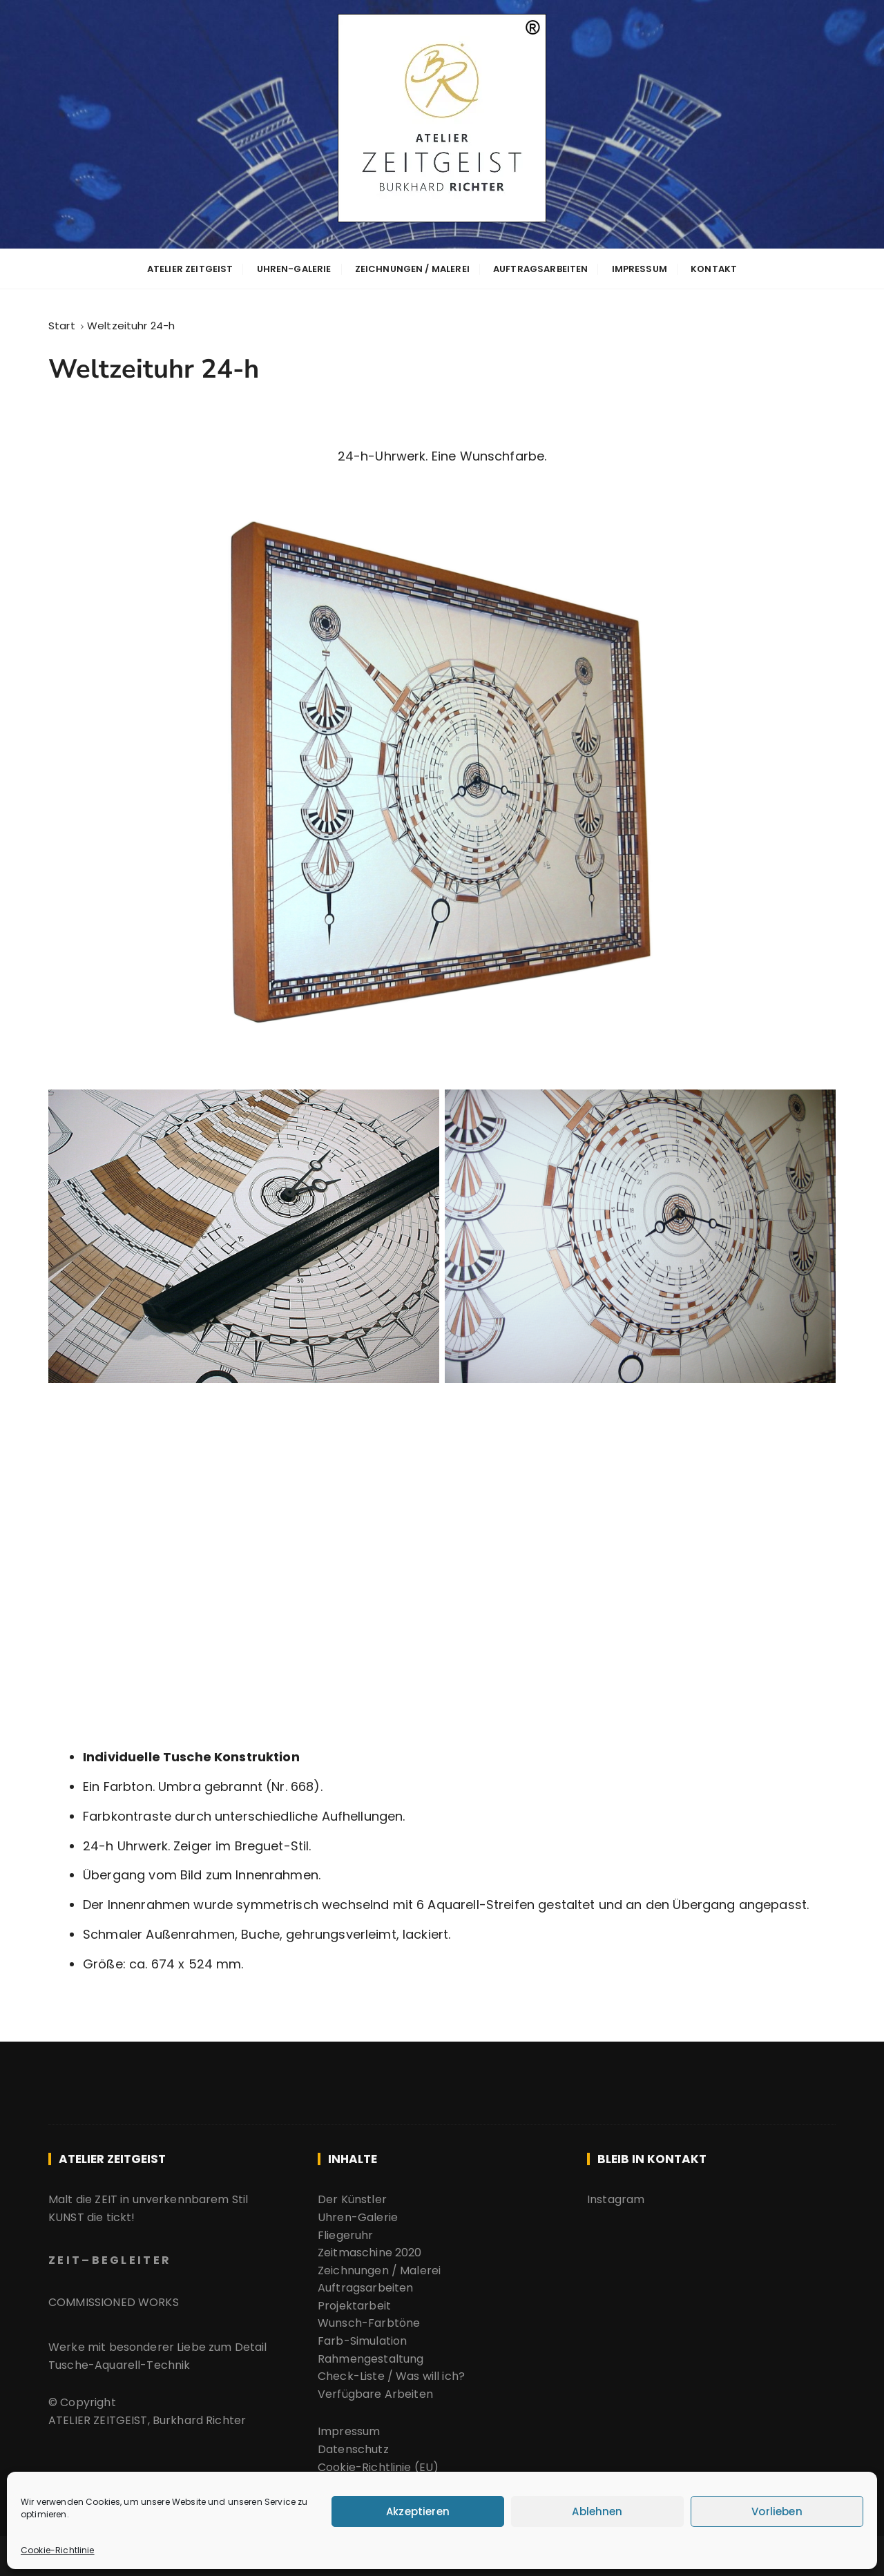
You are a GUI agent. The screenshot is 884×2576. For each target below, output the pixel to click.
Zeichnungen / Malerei (412, 268)
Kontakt (714, 268)
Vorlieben (776, 2511)
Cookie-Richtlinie (58, 2550)
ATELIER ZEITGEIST (190, 268)
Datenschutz (353, 2449)
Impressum (639, 268)
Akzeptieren (418, 2511)
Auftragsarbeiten (540, 268)
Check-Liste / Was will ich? (391, 2375)
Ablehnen (597, 2511)
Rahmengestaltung (370, 2357)
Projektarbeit (354, 2304)
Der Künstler (352, 2199)
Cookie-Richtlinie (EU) (378, 2466)
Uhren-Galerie (294, 268)
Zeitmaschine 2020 (370, 2252)
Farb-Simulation (362, 2340)
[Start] (61, 324)
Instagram (615, 2199)
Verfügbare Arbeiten (377, 2393)
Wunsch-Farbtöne (369, 2322)
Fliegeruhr (346, 2234)
